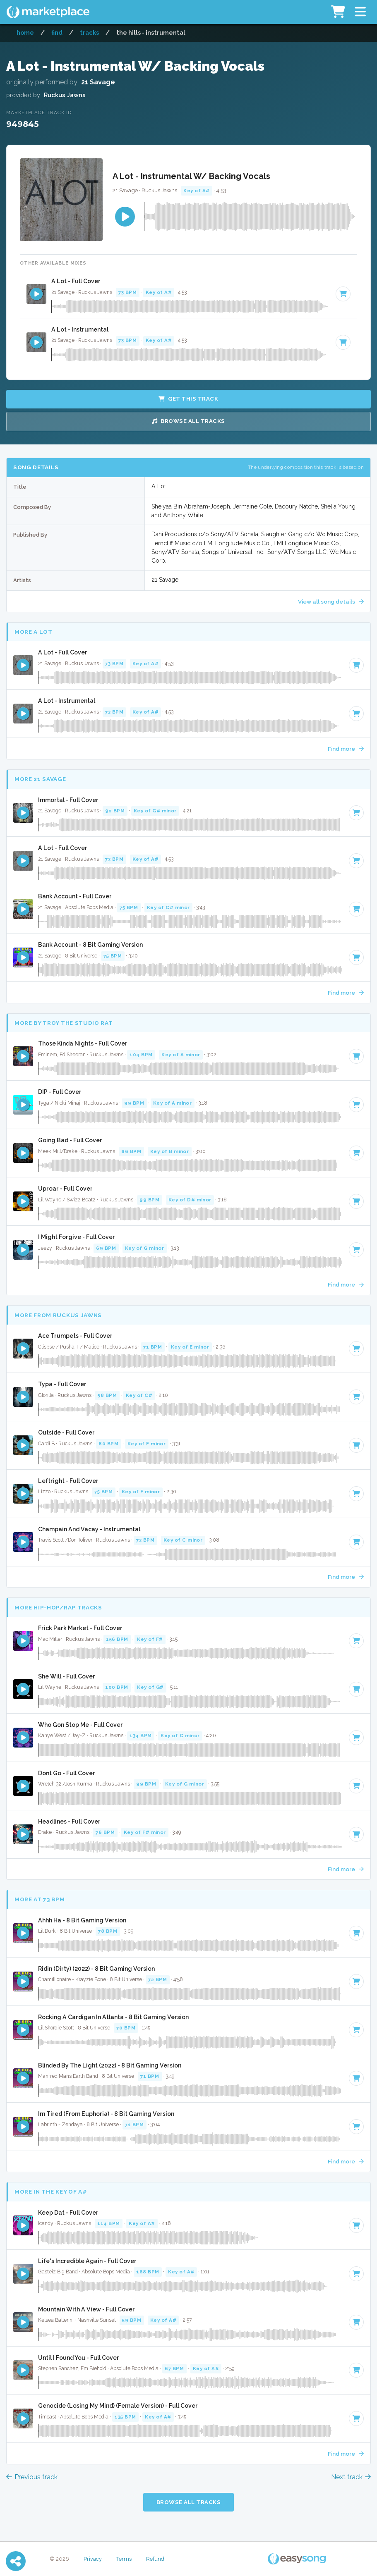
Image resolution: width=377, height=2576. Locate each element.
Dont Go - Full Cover (66, 1773)
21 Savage (98, 82)
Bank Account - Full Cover (75, 896)
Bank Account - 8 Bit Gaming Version (90, 944)
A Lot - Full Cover (76, 281)
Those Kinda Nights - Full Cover (82, 1043)
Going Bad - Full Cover (70, 1140)
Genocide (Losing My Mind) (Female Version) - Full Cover (118, 2405)
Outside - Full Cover (66, 1432)
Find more (346, 748)
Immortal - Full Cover (68, 800)
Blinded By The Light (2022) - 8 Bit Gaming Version (109, 2065)
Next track (351, 2477)
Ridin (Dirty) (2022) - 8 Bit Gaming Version (96, 1968)
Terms (124, 2559)
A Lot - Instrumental (79, 329)
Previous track (32, 2477)
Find (56, 32)
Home (25, 32)
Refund (155, 2559)
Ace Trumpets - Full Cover (75, 1335)
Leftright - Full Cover (68, 1481)
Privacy (93, 2559)
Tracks (89, 32)
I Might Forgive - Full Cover (76, 1237)
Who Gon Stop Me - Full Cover (80, 1724)
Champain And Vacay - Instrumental (89, 1529)
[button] (360, 12)
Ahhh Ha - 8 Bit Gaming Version (82, 1920)
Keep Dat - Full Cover (68, 2212)
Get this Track (188, 399)
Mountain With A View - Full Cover (86, 2309)
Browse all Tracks (188, 421)
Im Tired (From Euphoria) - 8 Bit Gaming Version (106, 2113)
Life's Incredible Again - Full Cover (87, 2261)
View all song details (331, 601)
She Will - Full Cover (66, 1676)
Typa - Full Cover (62, 1384)
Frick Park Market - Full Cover (80, 1628)
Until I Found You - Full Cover (78, 2357)
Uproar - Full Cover (65, 1188)
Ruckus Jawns (65, 94)
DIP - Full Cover (60, 1092)
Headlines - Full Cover (69, 1821)
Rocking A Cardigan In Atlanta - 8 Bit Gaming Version (113, 2017)
